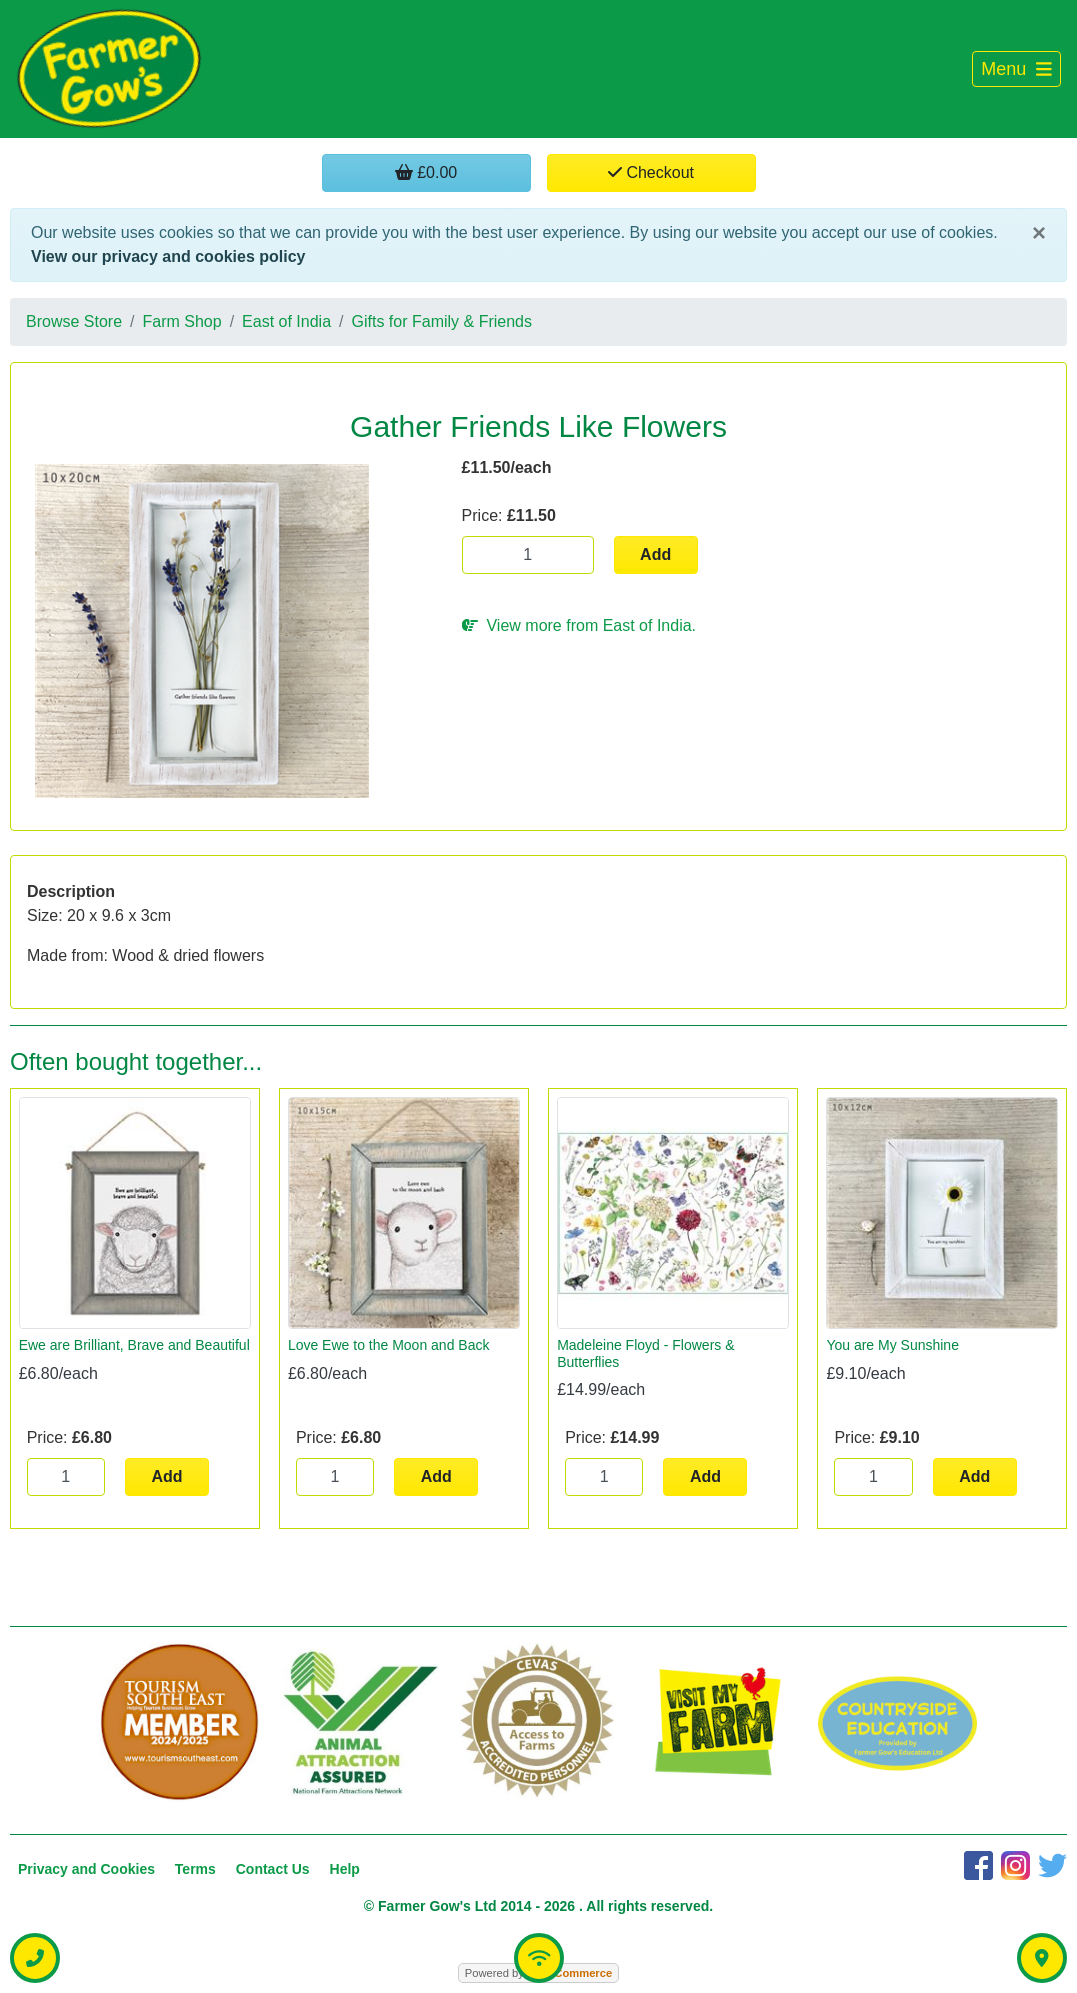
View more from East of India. (579, 625)
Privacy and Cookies (86, 1869)
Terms (195, 1869)
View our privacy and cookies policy (168, 256)
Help (345, 1869)
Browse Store (74, 321)
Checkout (651, 172)
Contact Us (273, 1869)
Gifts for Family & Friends (442, 321)
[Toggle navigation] (1016, 69)
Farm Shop (182, 321)
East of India (286, 321)
